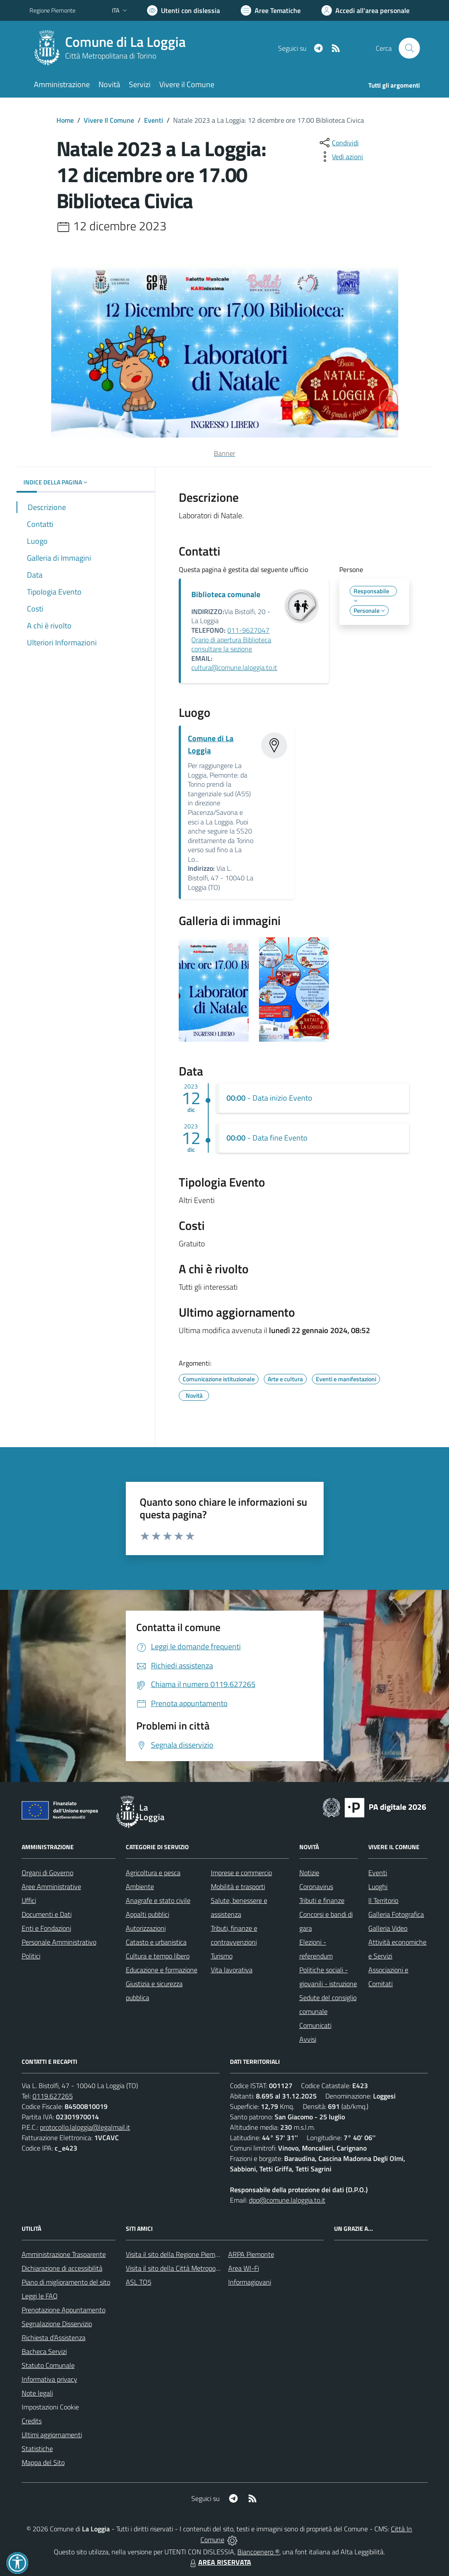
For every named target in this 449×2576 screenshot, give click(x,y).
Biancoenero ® (258, 2552)
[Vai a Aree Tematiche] (270, 10)
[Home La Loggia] (112, 48)
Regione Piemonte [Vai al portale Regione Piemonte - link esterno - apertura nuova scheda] (52, 10)
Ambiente (140, 1886)
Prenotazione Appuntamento (63, 2310)
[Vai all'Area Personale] (365, 10)
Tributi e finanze (321, 1900)
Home (65, 120)
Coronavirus (316, 1886)
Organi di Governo (47, 1872)
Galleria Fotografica (396, 1914)
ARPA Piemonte (251, 2254)
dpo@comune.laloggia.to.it (287, 2200)
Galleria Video (387, 1928)
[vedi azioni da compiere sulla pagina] (340, 156)
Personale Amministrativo (59, 1942)
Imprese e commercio (241, 1872)
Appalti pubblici (147, 1914)
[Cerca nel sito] (409, 48)
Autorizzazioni (146, 1928)
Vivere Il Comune (109, 120)
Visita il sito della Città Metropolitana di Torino (191, 2268)
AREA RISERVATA (219, 2562)
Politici (31, 1956)
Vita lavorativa (231, 1970)
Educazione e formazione (161, 1970)
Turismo (222, 1956)
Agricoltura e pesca (153, 1872)
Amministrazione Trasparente (64, 2254)
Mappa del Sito (43, 2462)
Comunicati (315, 2025)
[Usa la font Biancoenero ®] (183, 10)
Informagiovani (249, 2282)
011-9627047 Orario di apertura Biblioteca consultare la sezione (231, 639)
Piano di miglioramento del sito (66, 2282)
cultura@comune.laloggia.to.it (234, 667)
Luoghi (377, 1886)
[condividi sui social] (338, 143)
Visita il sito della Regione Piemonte (177, 2254)
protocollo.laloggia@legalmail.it (85, 2127)
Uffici (29, 1900)
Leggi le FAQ (40, 2296)
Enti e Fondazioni (46, 1928)
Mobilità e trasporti (238, 1886)
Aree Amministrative (51, 1886)
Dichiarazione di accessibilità (62, 2268)
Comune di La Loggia (125, 41)
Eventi (153, 120)
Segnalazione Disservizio (57, 2323)
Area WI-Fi (243, 2268)
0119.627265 (53, 2096)
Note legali (37, 2393)
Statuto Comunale (48, 2365)
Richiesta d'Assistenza (53, 2337)
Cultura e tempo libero (158, 1956)
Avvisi (307, 2039)
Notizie (309, 1872)
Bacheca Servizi (44, 2351)
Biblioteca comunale (225, 594)
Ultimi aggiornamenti (52, 2434)
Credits (32, 2421)
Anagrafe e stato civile (158, 1900)
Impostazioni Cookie (50, 2407)
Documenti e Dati (47, 1914)
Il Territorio (383, 1900)
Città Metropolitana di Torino (110, 56)
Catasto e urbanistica (156, 1942)
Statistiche (37, 2448)
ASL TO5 (138, 2282)
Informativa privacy (49, 2379)
